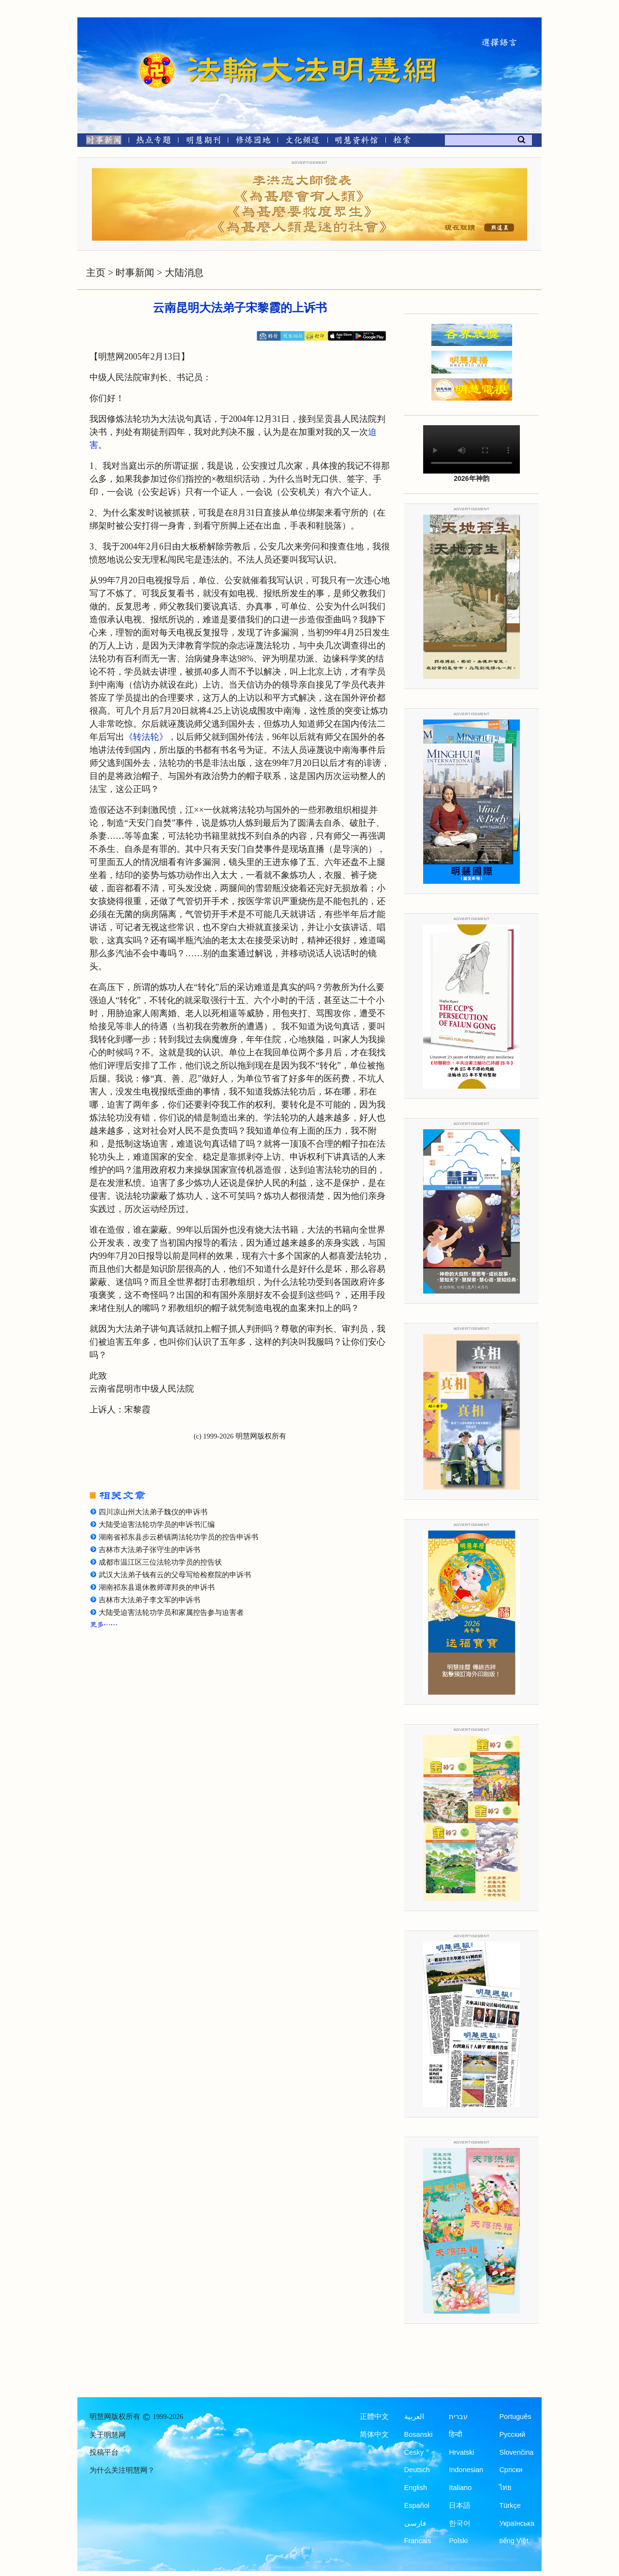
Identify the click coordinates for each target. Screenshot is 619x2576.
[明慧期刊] (203, 142)
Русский (512, 2434)
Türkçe (509, 2505)
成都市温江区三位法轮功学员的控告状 (160, 1562)
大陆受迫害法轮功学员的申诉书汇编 (157, 1524)
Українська (516, 2523)
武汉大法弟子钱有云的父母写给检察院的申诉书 (175, 1575)
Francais (417, 2541)
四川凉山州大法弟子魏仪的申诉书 (153, 1512)
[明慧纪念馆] (356, 142)
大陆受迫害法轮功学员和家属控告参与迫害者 (171, 1612)
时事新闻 (135, 272)
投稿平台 (103, 2452)
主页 (95, 272)
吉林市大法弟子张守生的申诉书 (149, 1550)
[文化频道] (302, 142)
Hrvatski (461, 2452)
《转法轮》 (146, 737)
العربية (414, 2416)
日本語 (460, 2505)
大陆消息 (184, 272)
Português (515, 2416)
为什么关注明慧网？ (122, 2470)
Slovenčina (516, 2452)
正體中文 (374, 2416)
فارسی (415, 2523)
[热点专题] (153, 142)
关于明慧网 (107, 2435)
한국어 (460, 2523)
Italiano (460, 2487)
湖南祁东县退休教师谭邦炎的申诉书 (157, 1587)
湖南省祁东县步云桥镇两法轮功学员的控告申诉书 (178, 1537)
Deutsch (417, 2470)
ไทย (505, 2487)
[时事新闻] (100, 142)
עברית (458, 2416)
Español (416, 2505)
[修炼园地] (252, 142)
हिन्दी (455, 2434)
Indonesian (466, 2470)
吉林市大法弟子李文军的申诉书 (149, 1600)
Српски (510, 2470)
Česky (414, 2452)
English (415, 2487)
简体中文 (374, 2434)
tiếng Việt (513, 2541)
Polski (458, 2541)
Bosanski (418, 2434)
